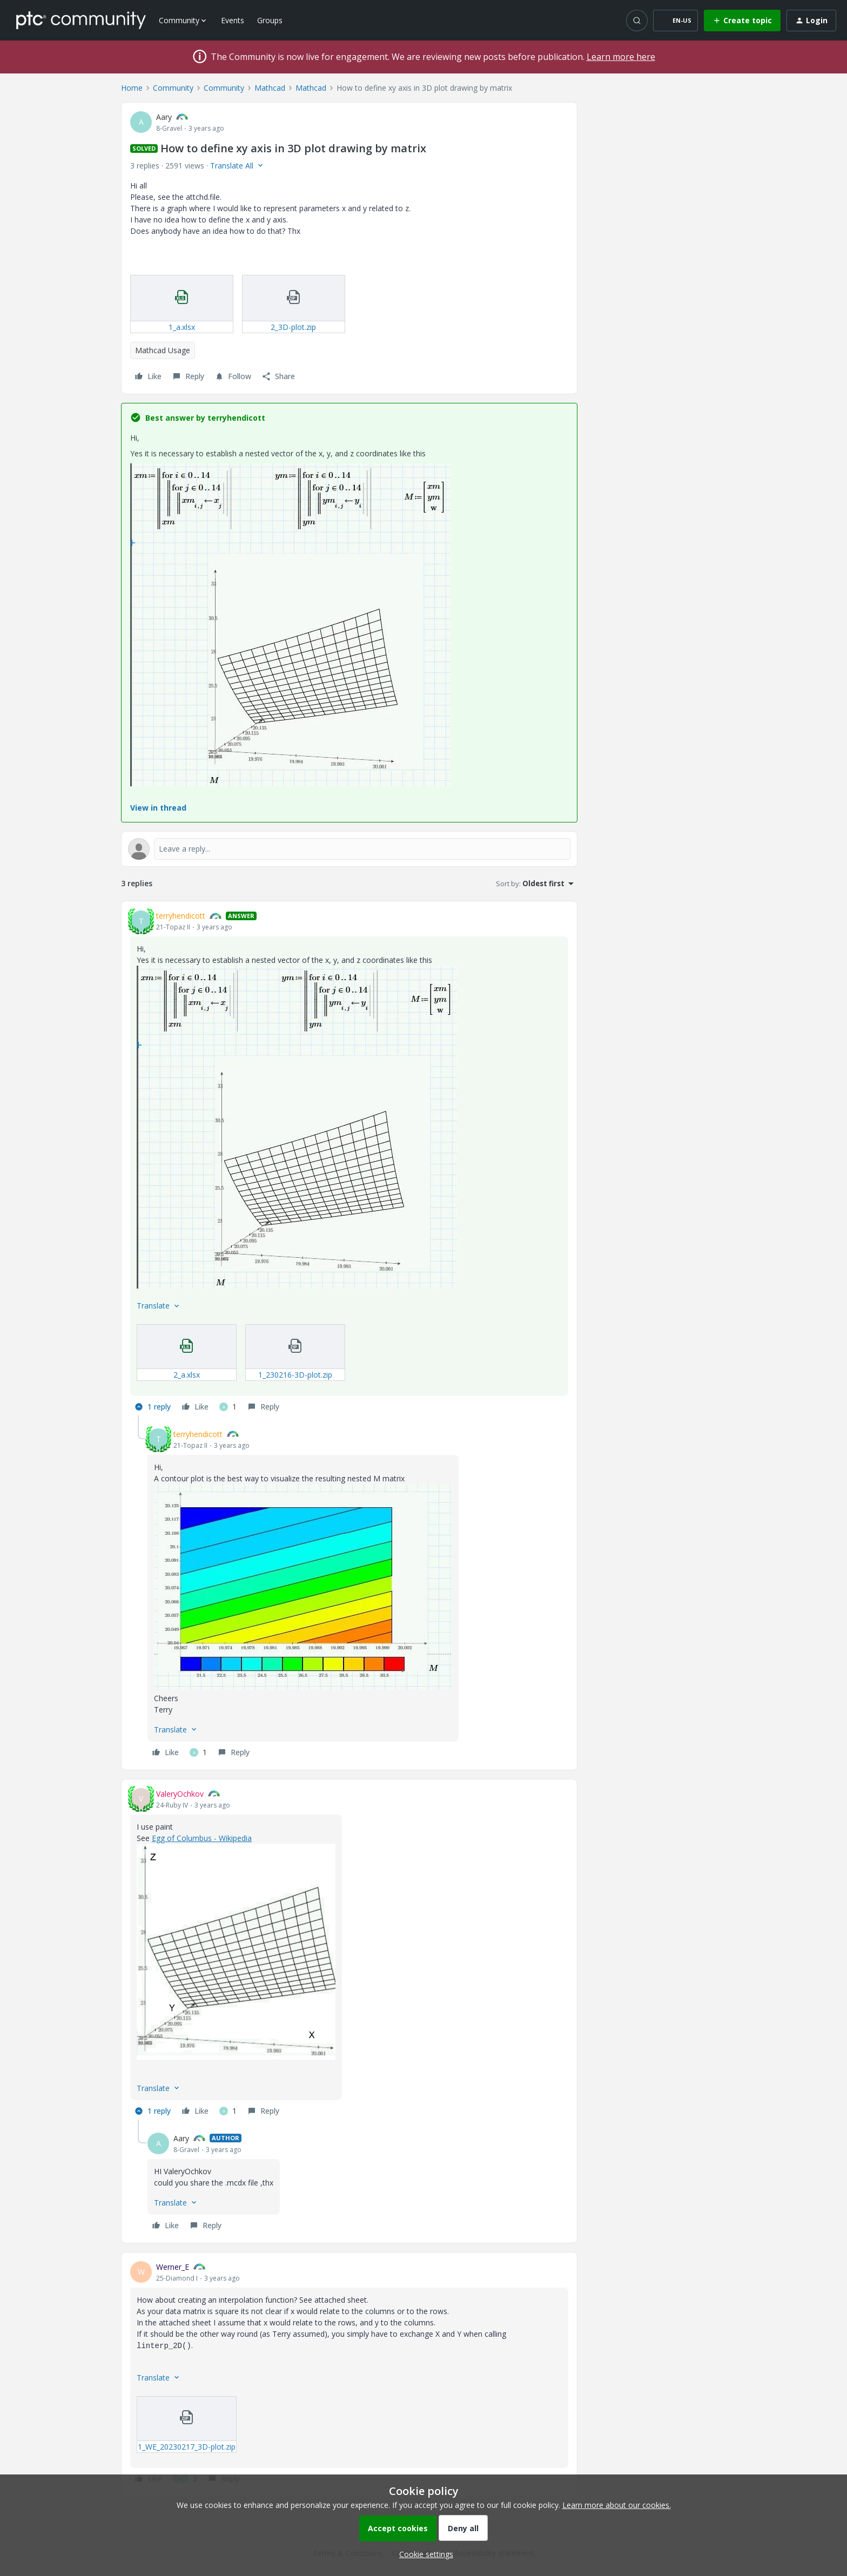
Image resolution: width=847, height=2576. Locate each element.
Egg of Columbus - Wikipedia (202, 1838)
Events (232, 20)
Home (132, 88)
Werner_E (172, 2267)
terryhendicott (180, 916)
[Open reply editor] (349, 849)
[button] (675, 20)
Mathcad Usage (162, 350)
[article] (349, 1162)
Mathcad (269, 88)
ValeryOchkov (180, 1794)
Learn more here (621, 57)
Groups (270, 20)
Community (173, 88)
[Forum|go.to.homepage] (81, 20)
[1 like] (228, 1406)
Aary (164, 117)
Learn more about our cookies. (616, 2505)
